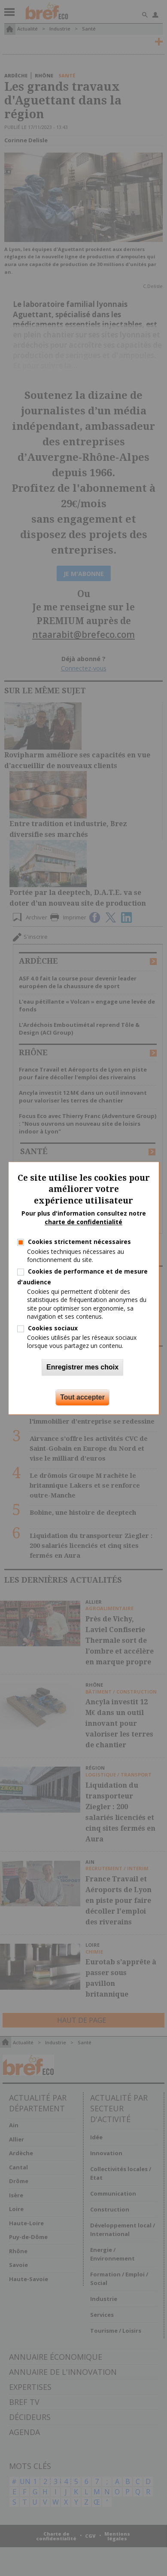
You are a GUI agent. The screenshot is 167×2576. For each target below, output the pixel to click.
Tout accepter (82, 1397)
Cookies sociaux (53, 1328)
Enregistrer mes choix (82, 1367)
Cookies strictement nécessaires (79, 1242)
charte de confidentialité (83, 1222)
